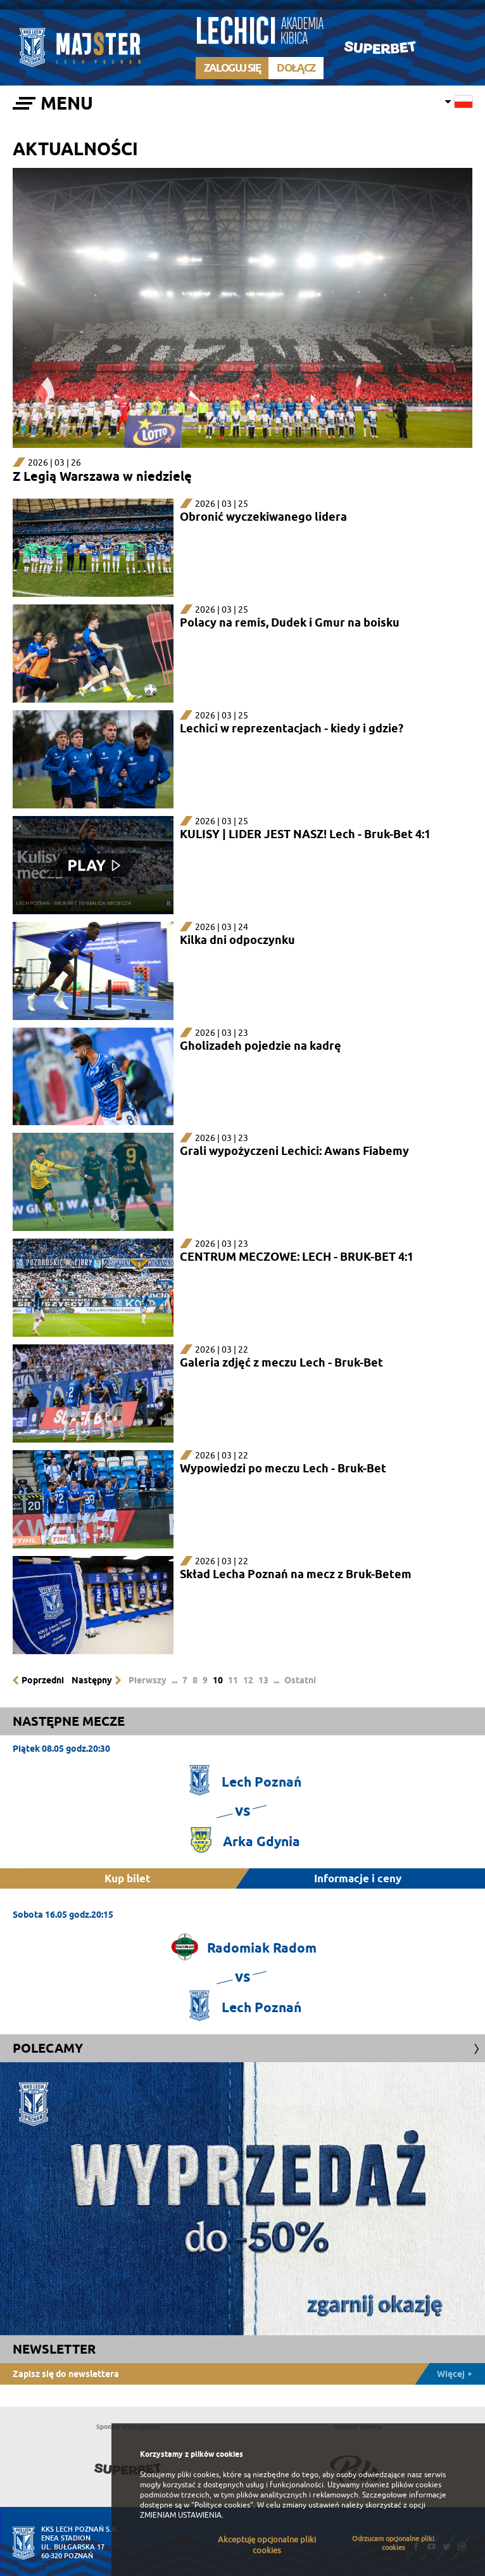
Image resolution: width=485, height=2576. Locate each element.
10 (218, 1680)
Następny (92, 1680)
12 (248, 1680)
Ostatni (300, 1680)
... (174, 1680)
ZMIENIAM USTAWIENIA (181, 2515)
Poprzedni (43, 1680)
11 (233, 1680)
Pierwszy (148, 1680)
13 (263, 1680)
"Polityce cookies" (222, 2505)
